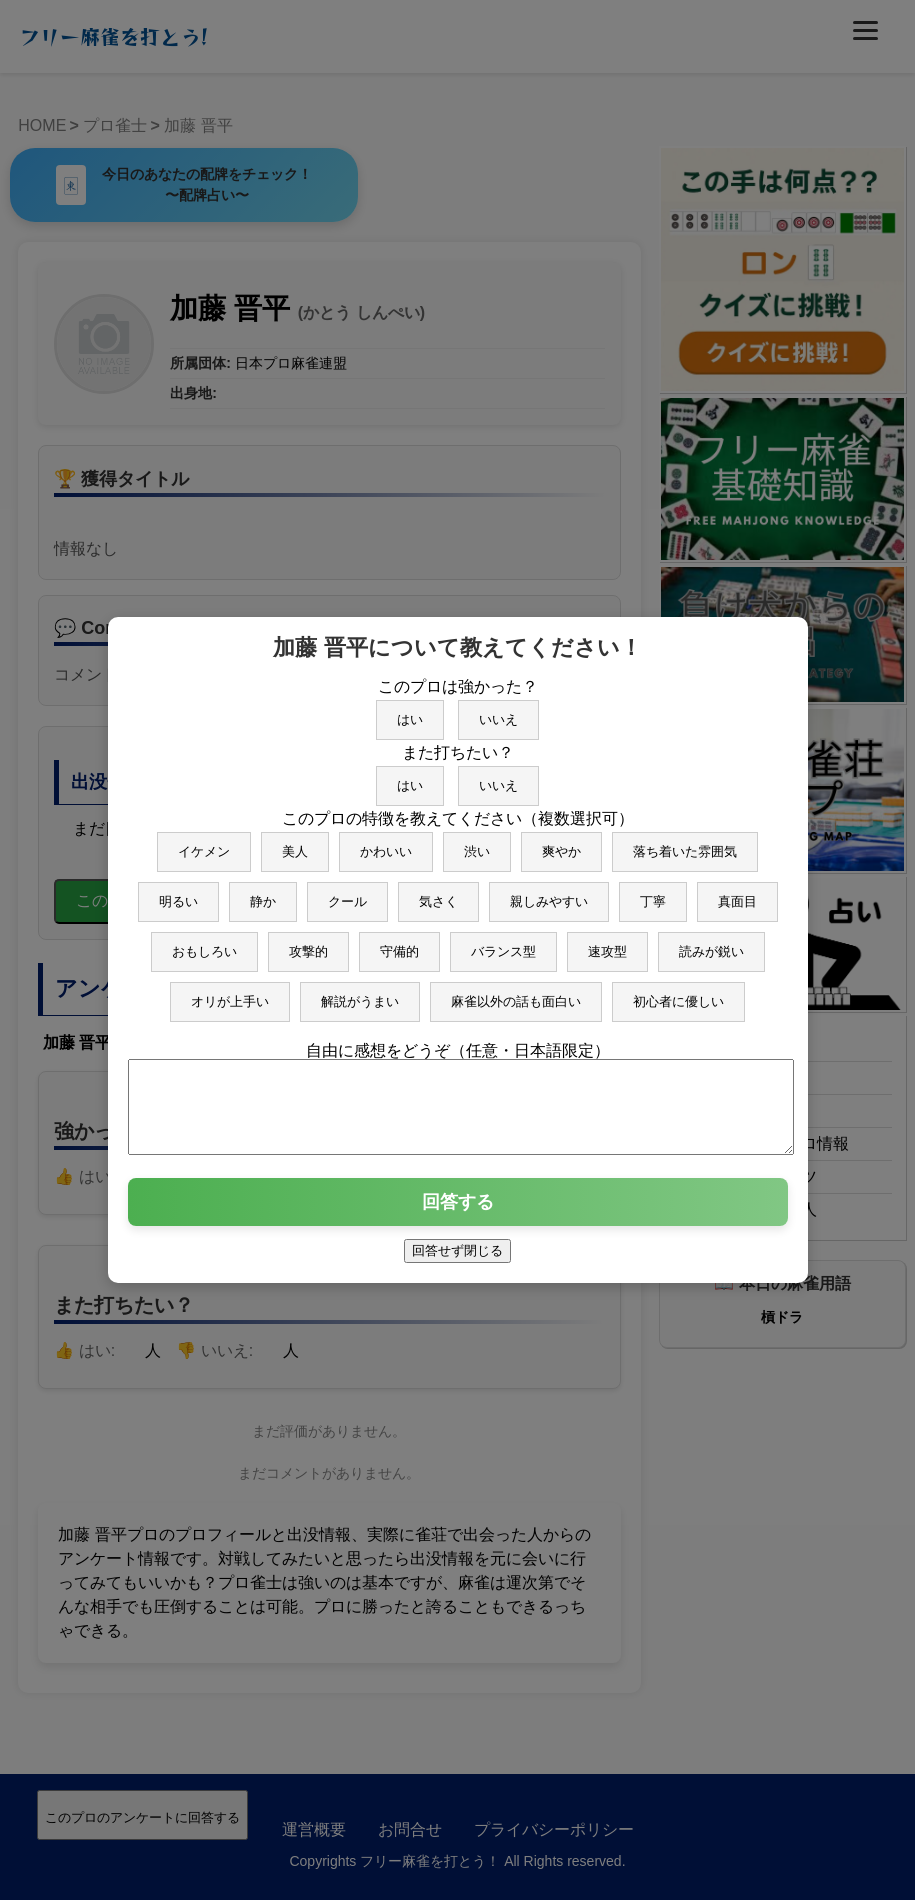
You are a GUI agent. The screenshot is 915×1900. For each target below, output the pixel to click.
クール (347, 892)
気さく (438, 892)
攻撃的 (308, 942)
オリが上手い (230, 992)
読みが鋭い (711, 942)
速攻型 (607, 942)
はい (410, 710)
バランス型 (503, 942)
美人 (295, 842)
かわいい (386, 842)
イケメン (204, 842)
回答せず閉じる (457, 1259)
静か (263, 892)
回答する (458, 1211)
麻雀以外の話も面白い (516, 992)
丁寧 (653, 892)
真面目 (737, 892)
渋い (477, 842)
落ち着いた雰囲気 (685, 842)
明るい (178, 892)
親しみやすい (549, 892)
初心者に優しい (678, 992)
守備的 (399, 942)
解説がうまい (360, 992)
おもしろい (204, 942)
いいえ (498, 710)
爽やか (561, 842)
